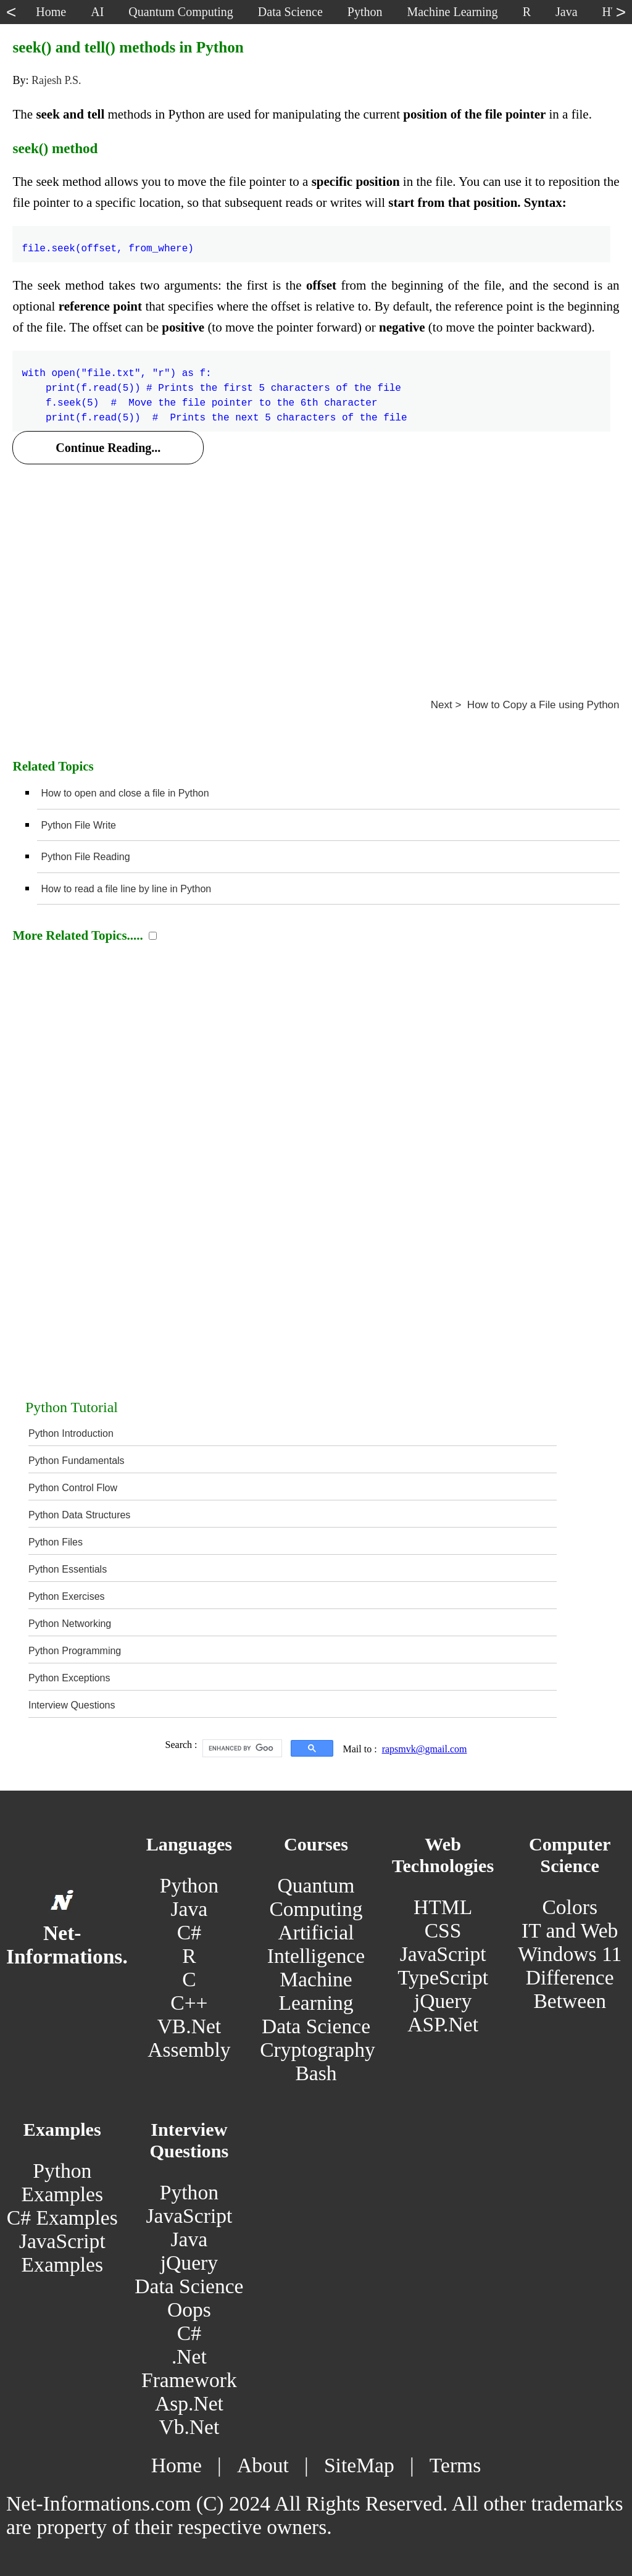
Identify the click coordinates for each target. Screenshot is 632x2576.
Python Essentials (67, 1569)
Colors (569, 1907)
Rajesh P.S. (56, 80)
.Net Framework (189, 2368)
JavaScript (443, 1953)
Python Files (55, 1542)
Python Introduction (71, 1433)
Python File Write (78, 825)
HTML (443, 1907)
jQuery (443, 2000)
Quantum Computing (315, 1897)
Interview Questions (71, 1705)
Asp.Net (189, 2403)
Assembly (189, 2049)
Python (189, 1885)
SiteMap (359, 2465)
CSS (443, 1930)
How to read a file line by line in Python (126, 889)
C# (189, 1932)
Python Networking (69, 1623)
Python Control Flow (72, 1487)
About (263, 2465)
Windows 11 (570, 1953)
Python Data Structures (79, 1515)
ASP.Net (442, 2024)
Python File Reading (85, 856)
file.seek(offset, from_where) (107, 241)
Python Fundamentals (76, 1460)
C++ (188, 2002)
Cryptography (317, 2049)
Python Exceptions (69, 1678)
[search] (241, 1748)
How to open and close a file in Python (125, 793)
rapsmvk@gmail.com (424, 1749)
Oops (189, 2309)
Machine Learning (315, 1991)
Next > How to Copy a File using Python (525, 705)
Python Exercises (66, 1596)
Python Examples (62, 2182)
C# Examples (62, 2217)
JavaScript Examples (62, 2253)
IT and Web (570, 1930)
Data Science (316, 2026)
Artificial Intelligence (316, 1944)
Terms (455, 2465)
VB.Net (189, 2026)
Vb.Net (189, 2426)
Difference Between (570, 1989)
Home (176, 2465)
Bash (315, 2073)
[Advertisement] (315, 565)
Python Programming (74, 1651)
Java (189, 1908)
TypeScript (442, 1977)
